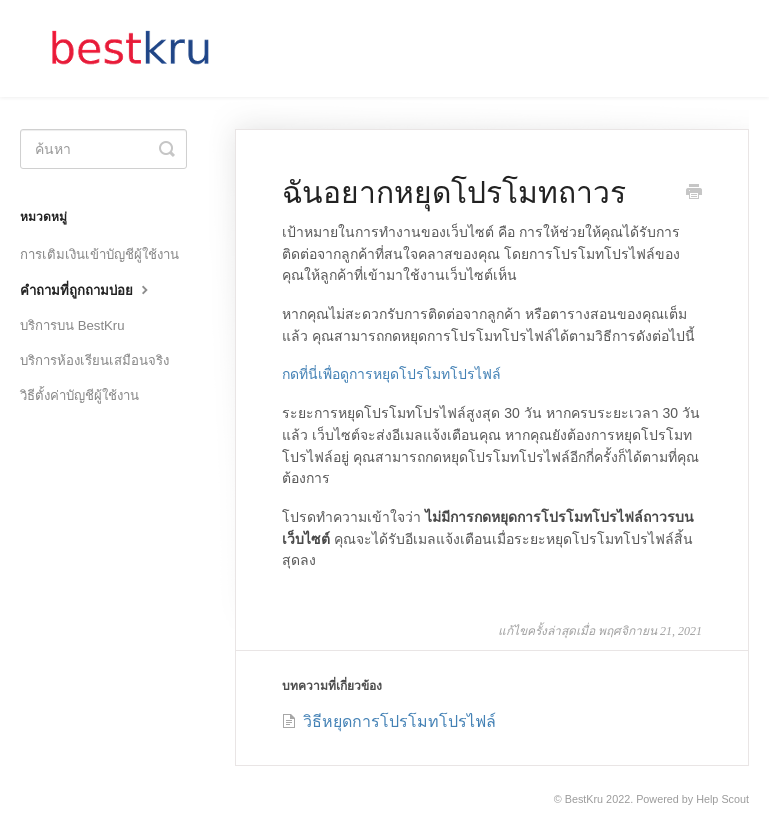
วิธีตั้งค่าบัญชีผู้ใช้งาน (79, 395)
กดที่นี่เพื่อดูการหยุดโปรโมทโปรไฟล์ (391, 374)
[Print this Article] (694, 194)
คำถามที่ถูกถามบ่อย (86, 289)
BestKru (584, 799)
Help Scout (722, 799)
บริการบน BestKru (72, 325)
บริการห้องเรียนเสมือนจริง (94, 360)
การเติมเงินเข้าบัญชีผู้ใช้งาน (99, 254)
